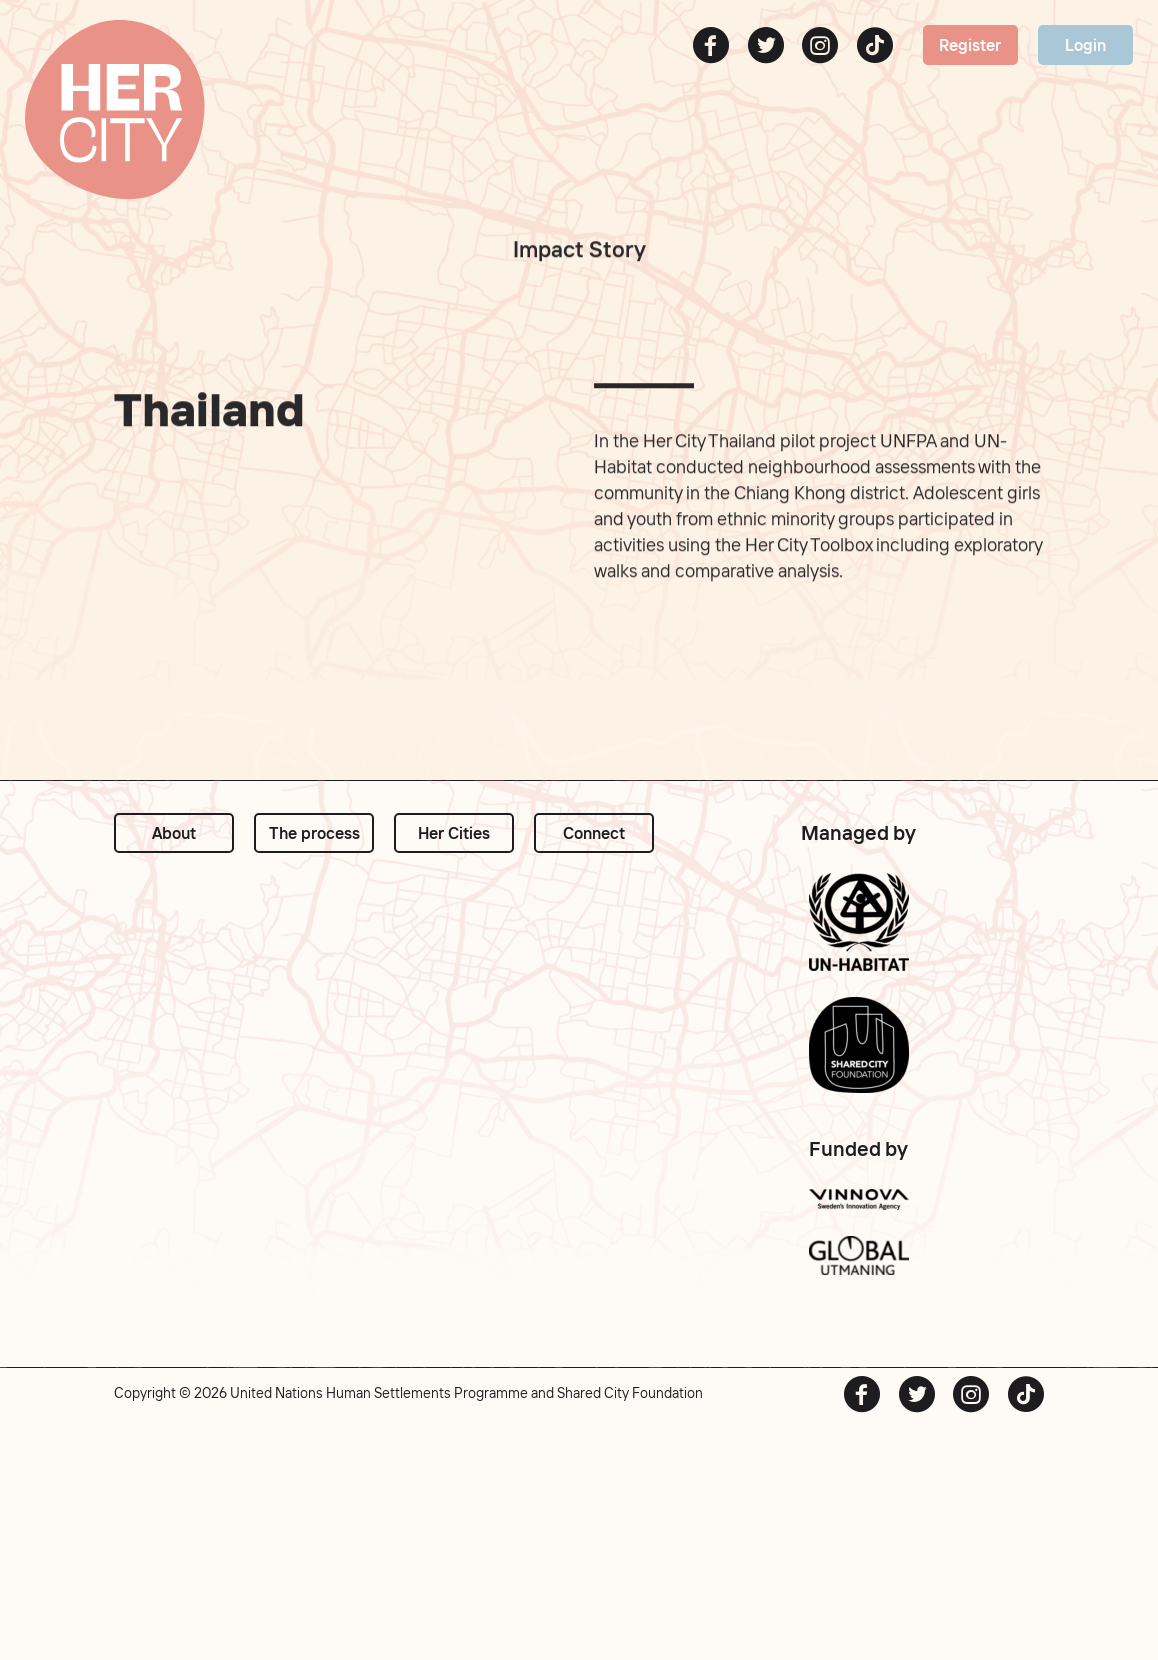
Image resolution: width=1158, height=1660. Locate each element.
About (174, 833)
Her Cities (454, 833)
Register (970, 45)
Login (1085, 45)
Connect (594, 833)
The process (314, 833)
